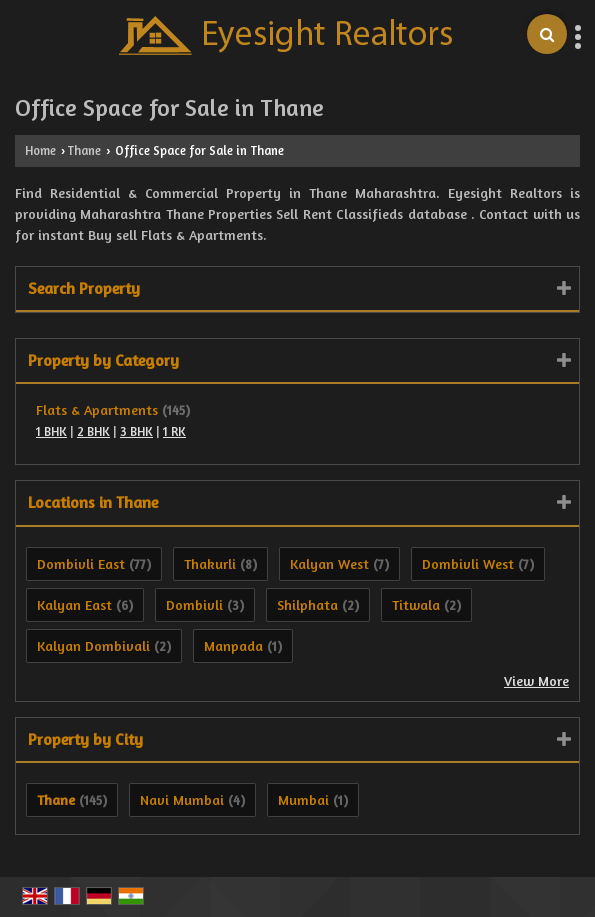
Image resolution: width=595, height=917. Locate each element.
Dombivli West (468, 563)
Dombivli (194, 604)
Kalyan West (329, 563)
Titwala (416, 604)
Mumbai (303, 799)
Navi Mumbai (182, 799)
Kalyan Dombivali (93, 645)
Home (40, 150)
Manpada (233, 645)
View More (536, 680)
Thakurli (210, 563)
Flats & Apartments (97, 409)
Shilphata (307, 604)
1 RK (174, 431)
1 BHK (51, 431)
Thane (84, 150)
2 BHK (93, 431)
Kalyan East (74, 604)
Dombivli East (81, 563)
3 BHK (136, 431)
